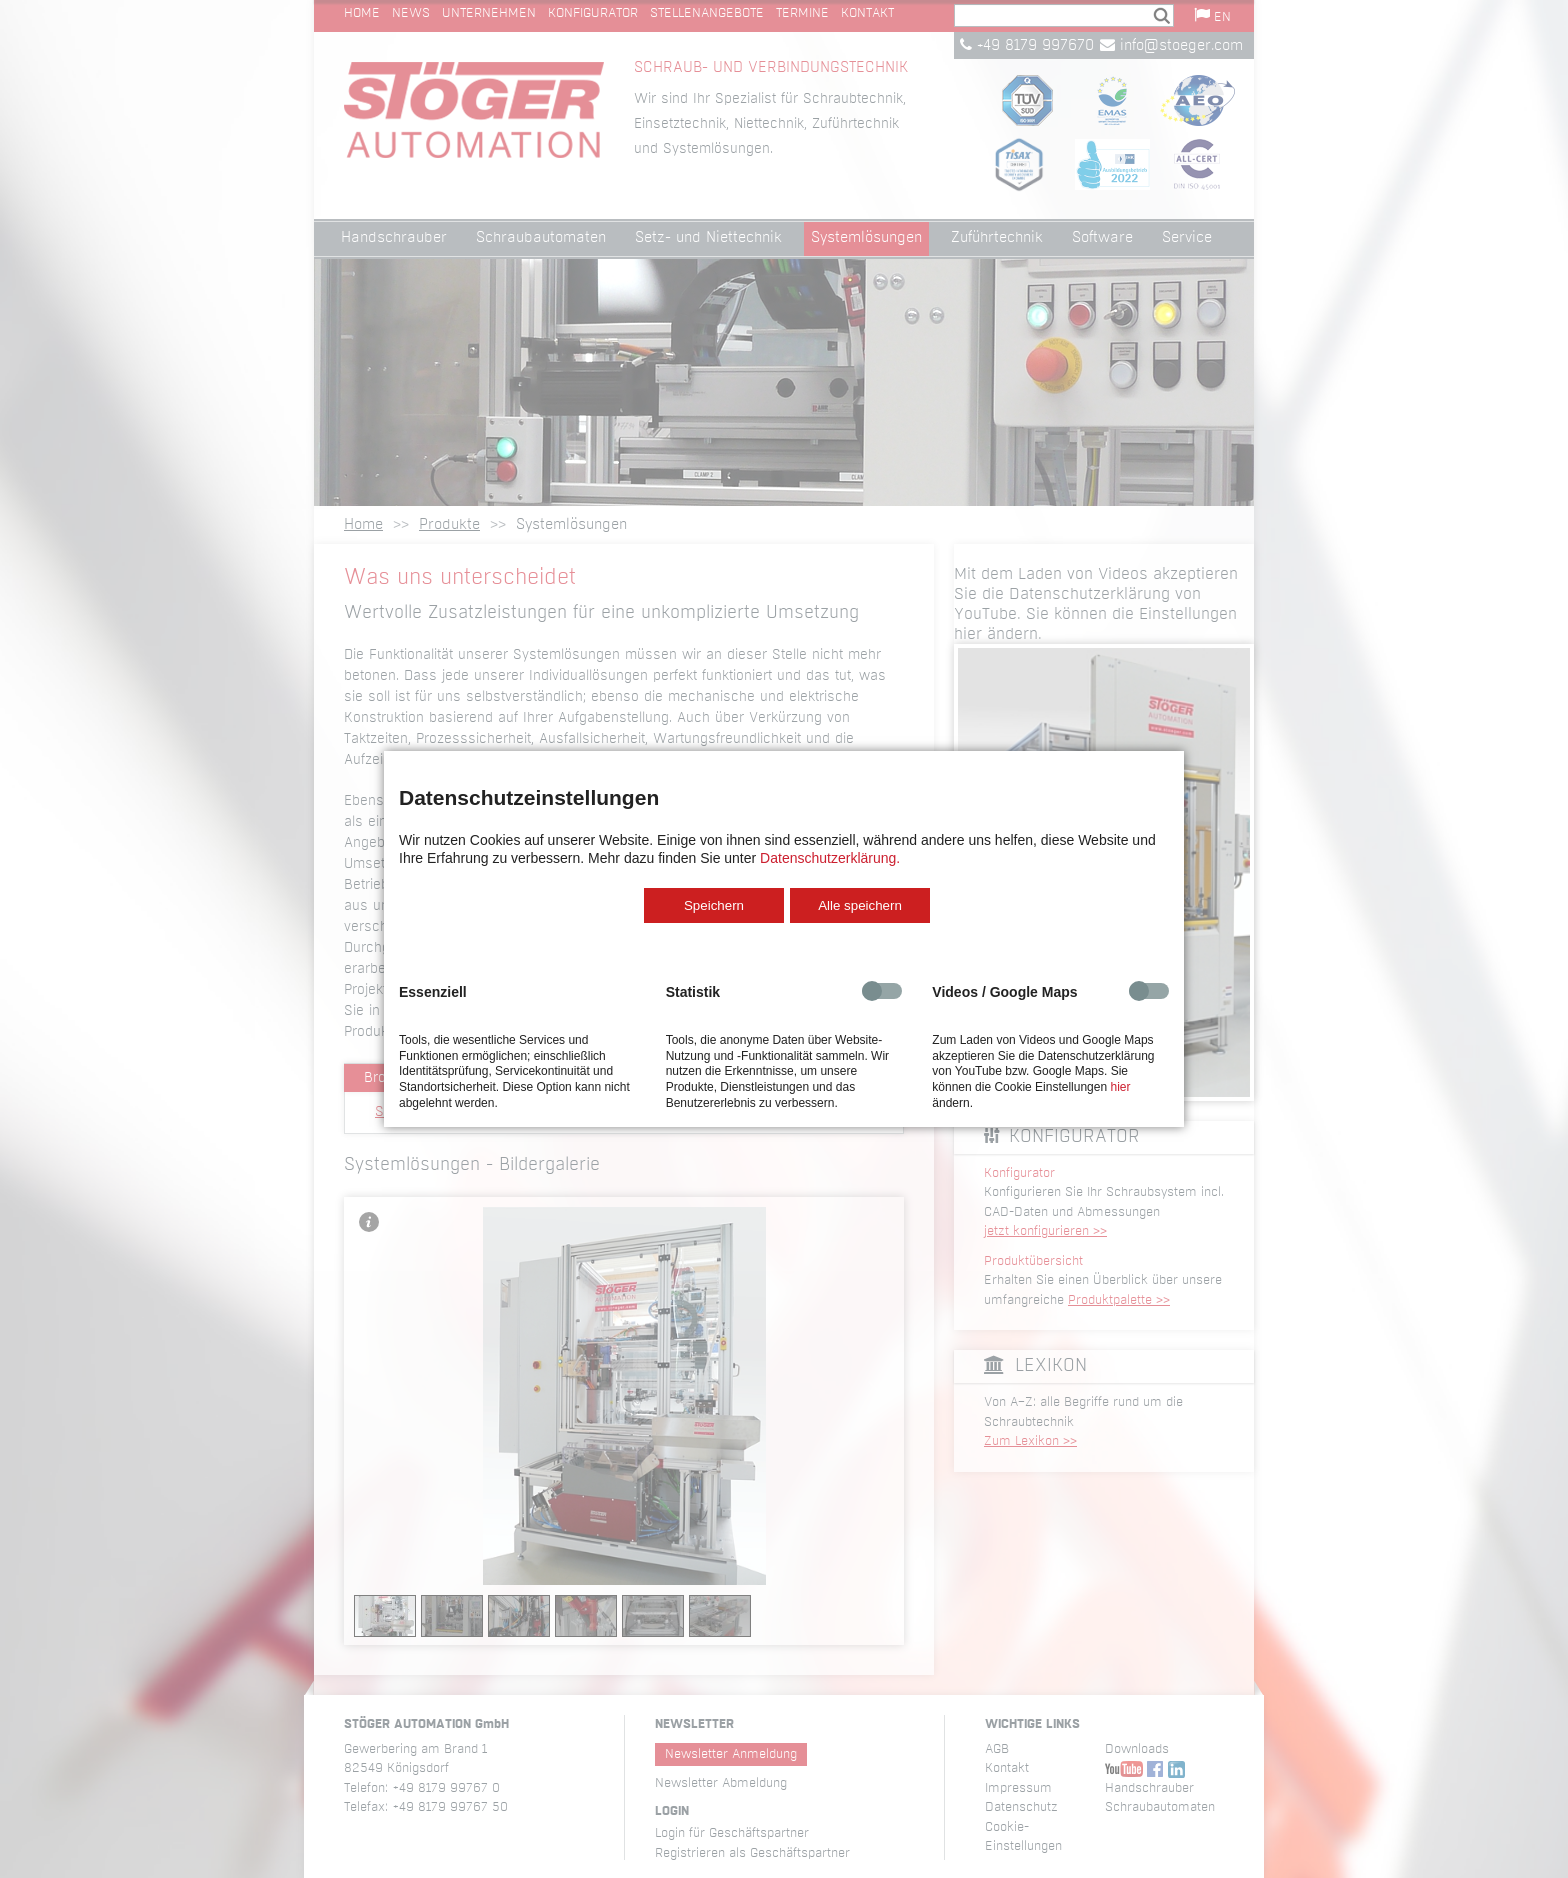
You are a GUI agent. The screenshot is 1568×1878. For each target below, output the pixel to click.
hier (1120, 1087)
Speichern (714, 905)
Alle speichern (860, 905)
